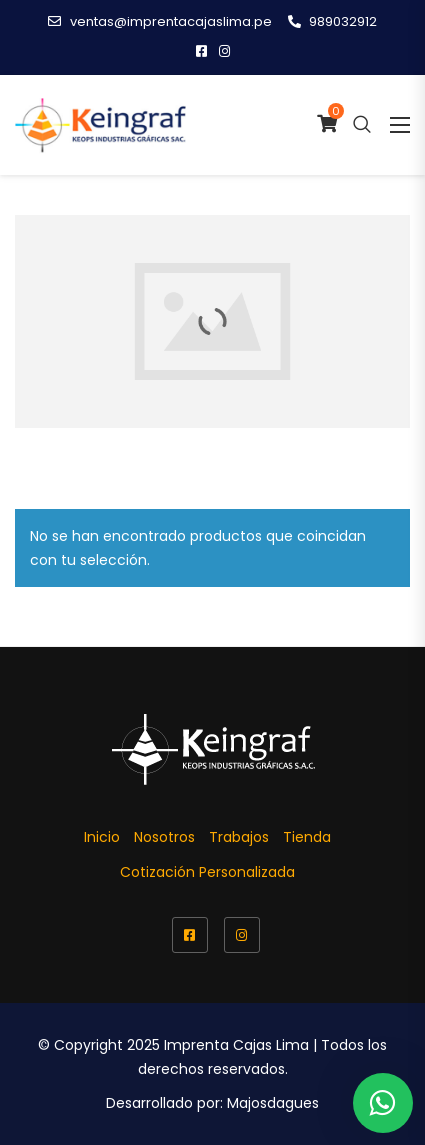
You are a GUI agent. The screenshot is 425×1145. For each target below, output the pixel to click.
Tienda (307, 837)
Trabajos (239, 837)
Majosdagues (273, 1103)
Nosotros (164, 837)
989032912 (332, 21)
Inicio (102, 837)
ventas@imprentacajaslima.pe (159, 21)
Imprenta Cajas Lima (236, 1045)
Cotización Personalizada (207, 872)
